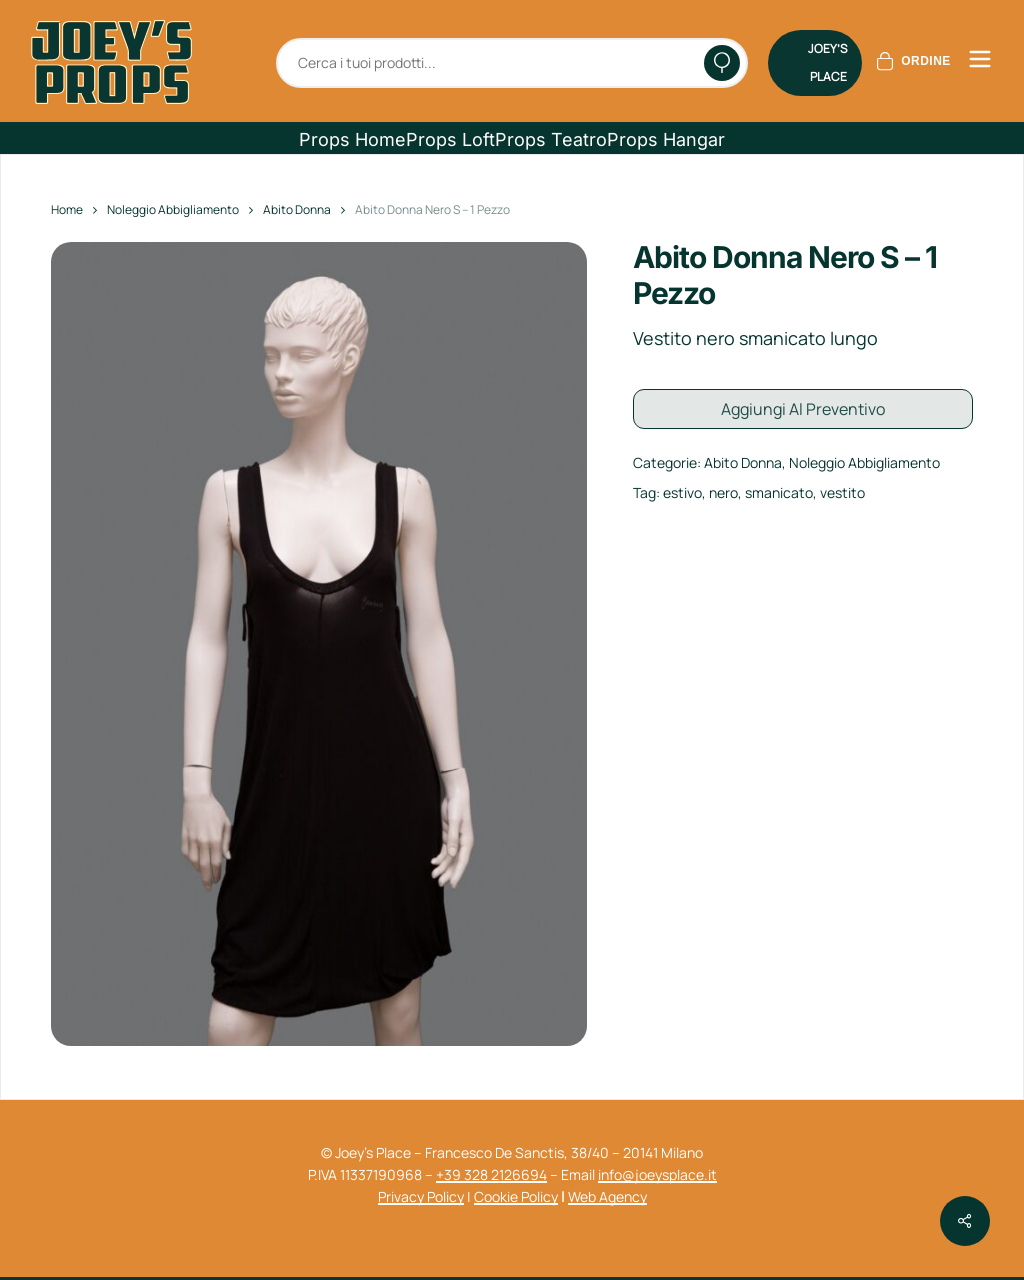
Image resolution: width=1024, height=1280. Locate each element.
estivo (682, 490)
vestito (842, 490)
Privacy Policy (421, 1196)
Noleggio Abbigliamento (173, 209)
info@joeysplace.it (657, 1174)
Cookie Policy (516, 1196)
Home (67, 209)
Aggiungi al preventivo (803, 408)
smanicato (779, 490)
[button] (352, 140)
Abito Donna (297, 209)
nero (723, 490)
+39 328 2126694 (491, 1174)
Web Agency (607, 1196)
